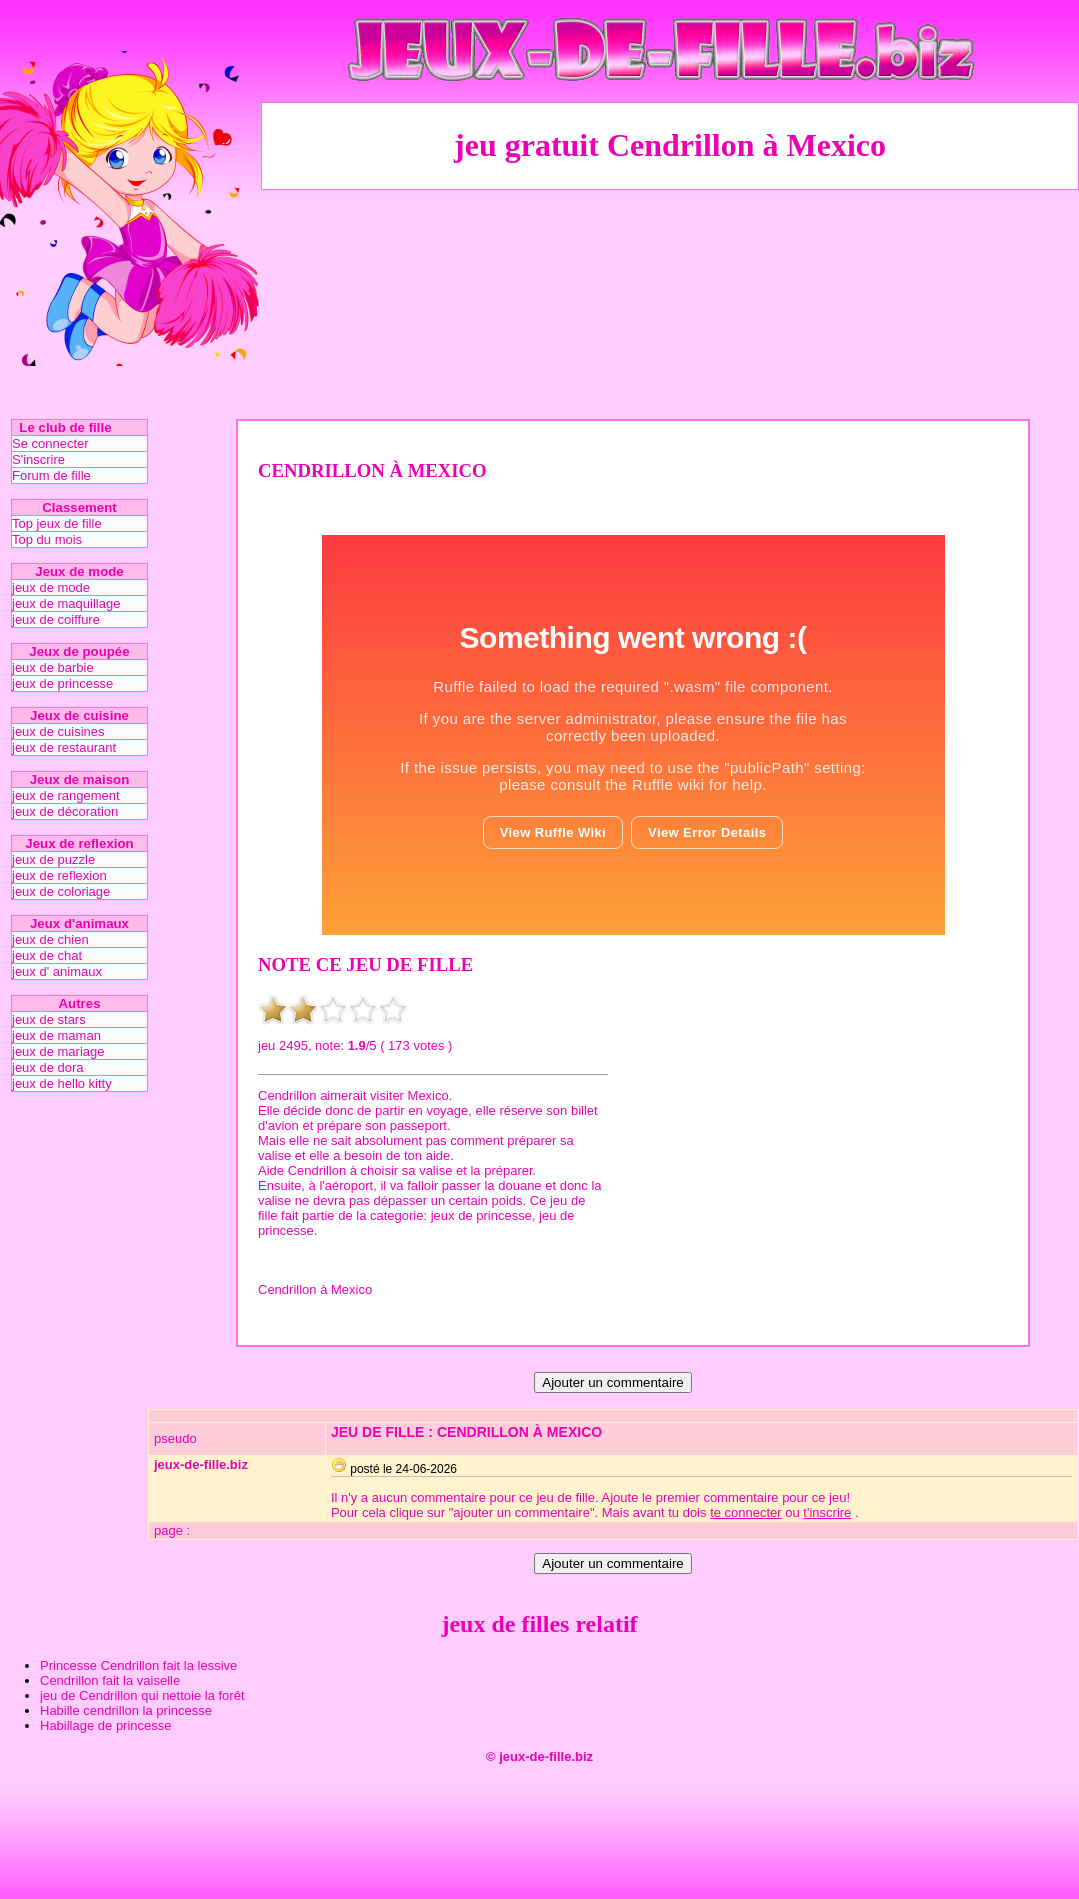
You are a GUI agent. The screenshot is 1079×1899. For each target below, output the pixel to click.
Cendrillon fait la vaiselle (110, 1680)
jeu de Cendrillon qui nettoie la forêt (142, 1695)
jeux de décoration (65, 811)
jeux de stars (49, 1019)
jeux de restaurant (64, 747)
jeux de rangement (66, 795)
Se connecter (50, 443)
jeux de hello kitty (62, 1083)
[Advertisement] (670, 303)
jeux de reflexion (59, 875)
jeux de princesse (62, 683)
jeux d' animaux (57, 971)
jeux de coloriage (61, 891)
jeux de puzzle (53, 859)
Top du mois (47, 539)
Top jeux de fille (57, 523)
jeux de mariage (58, 1051)
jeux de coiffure (56, 619)
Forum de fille (51, 475)
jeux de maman (56, 1035)
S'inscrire (38, 459)
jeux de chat (47, 955)
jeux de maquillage (66, 603)
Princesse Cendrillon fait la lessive (138, 1665)
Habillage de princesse (106, 1725)
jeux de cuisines (58, 731)
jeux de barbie (53, 667)
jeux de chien (50, 939)
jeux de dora (48, 1067)
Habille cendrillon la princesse (126, 1710)
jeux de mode (51, 587)
